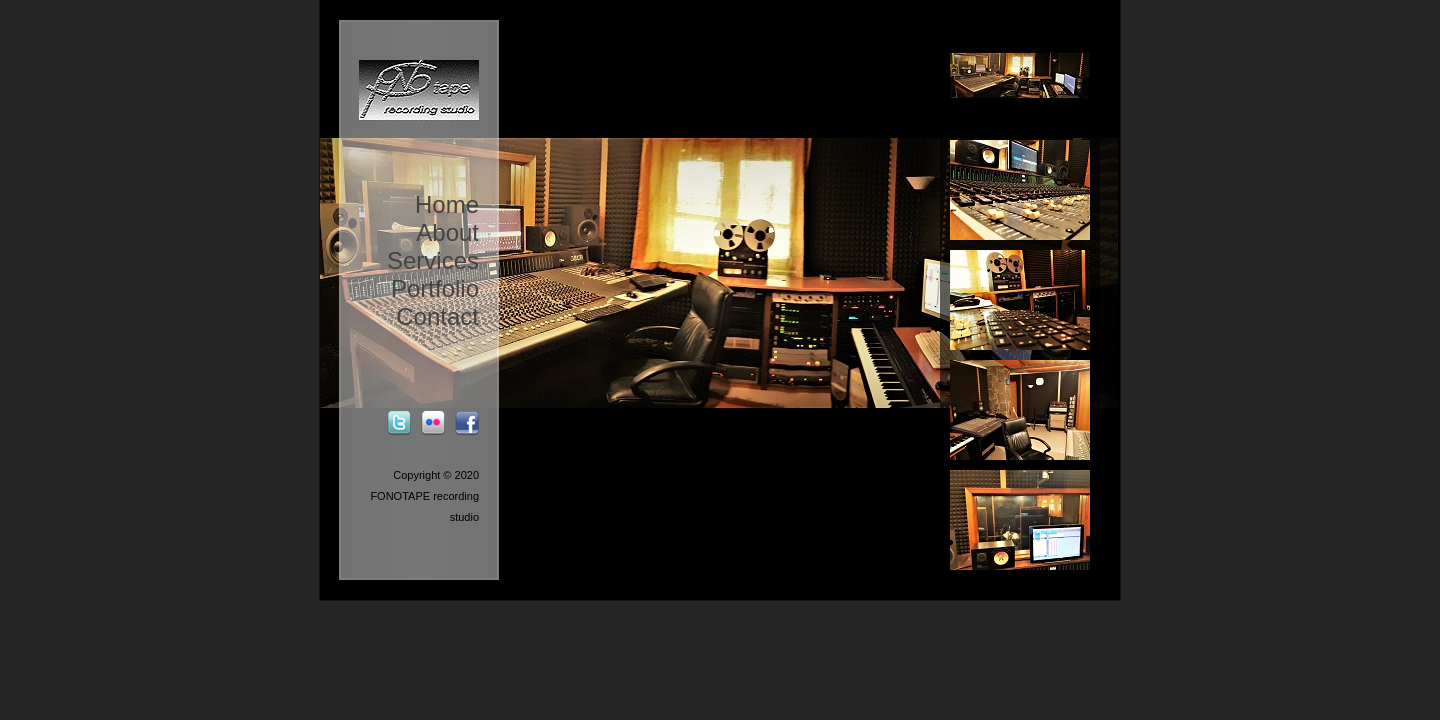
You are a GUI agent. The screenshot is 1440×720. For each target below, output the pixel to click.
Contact (437, 316)
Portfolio (435, 288)
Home (447, 204)
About (447, 232)
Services (433, 260)
